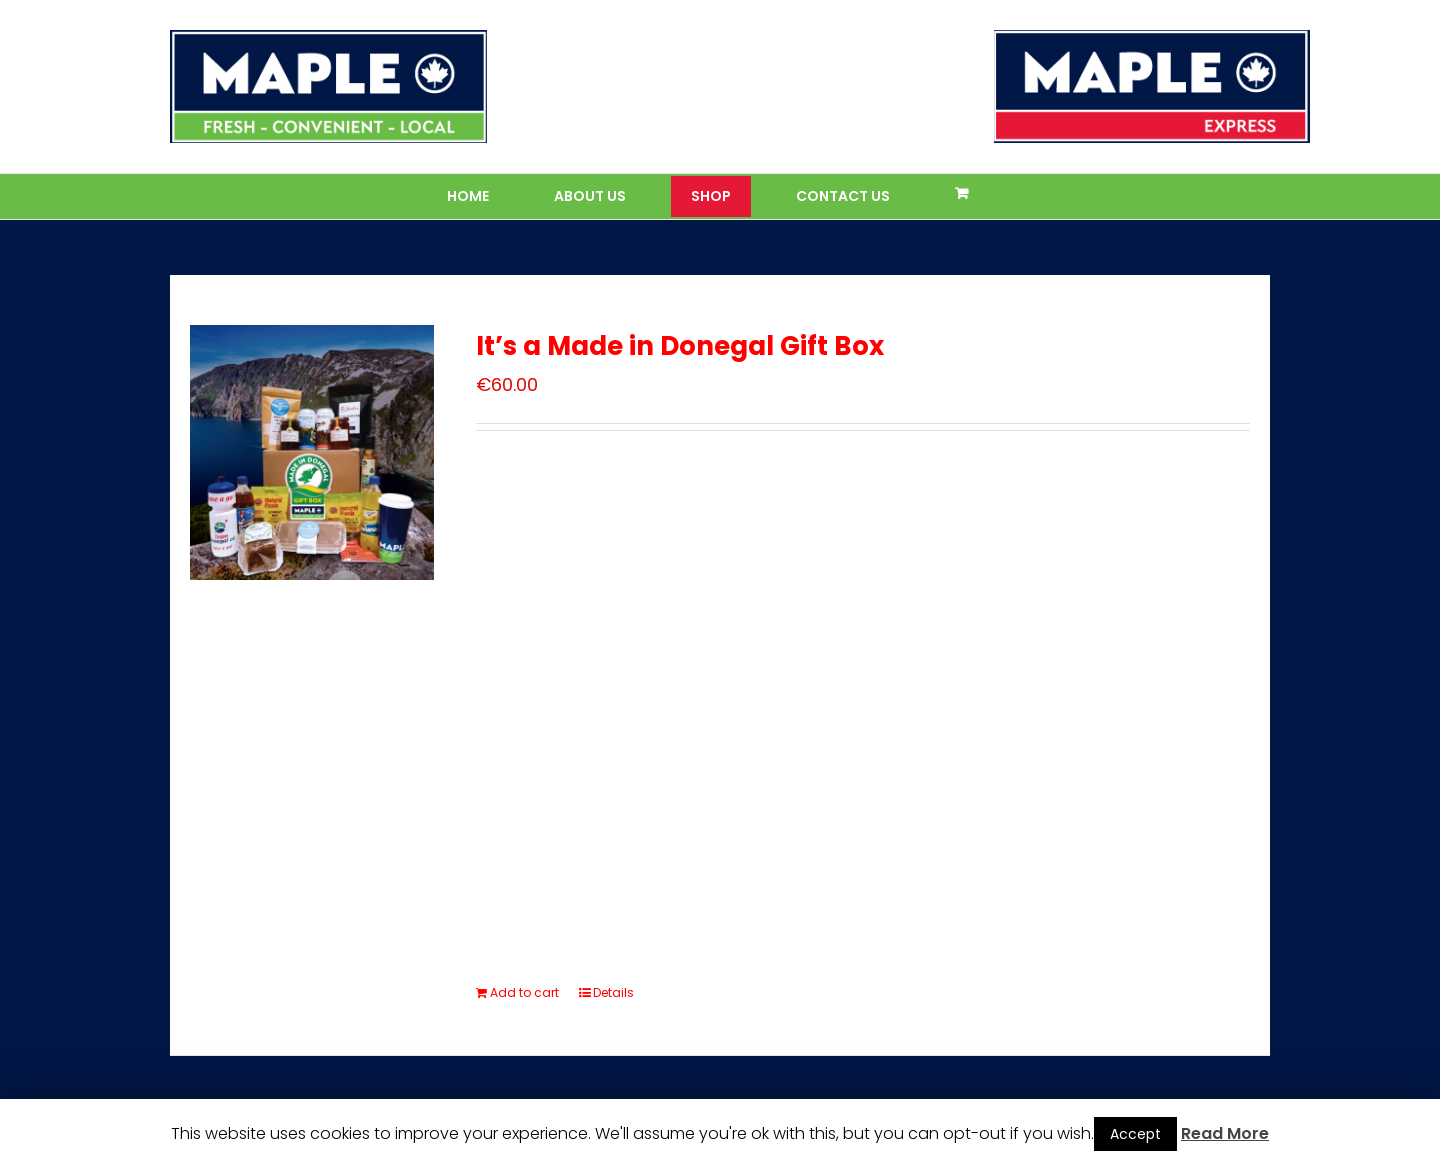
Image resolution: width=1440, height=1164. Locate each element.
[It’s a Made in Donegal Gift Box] (312, 452)
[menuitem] (480, 196)
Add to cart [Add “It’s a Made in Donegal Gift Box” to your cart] (524, 992)
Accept (1135, 1134)
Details (613, 992)
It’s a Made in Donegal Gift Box (680, 346)
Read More (1225, 1133)
